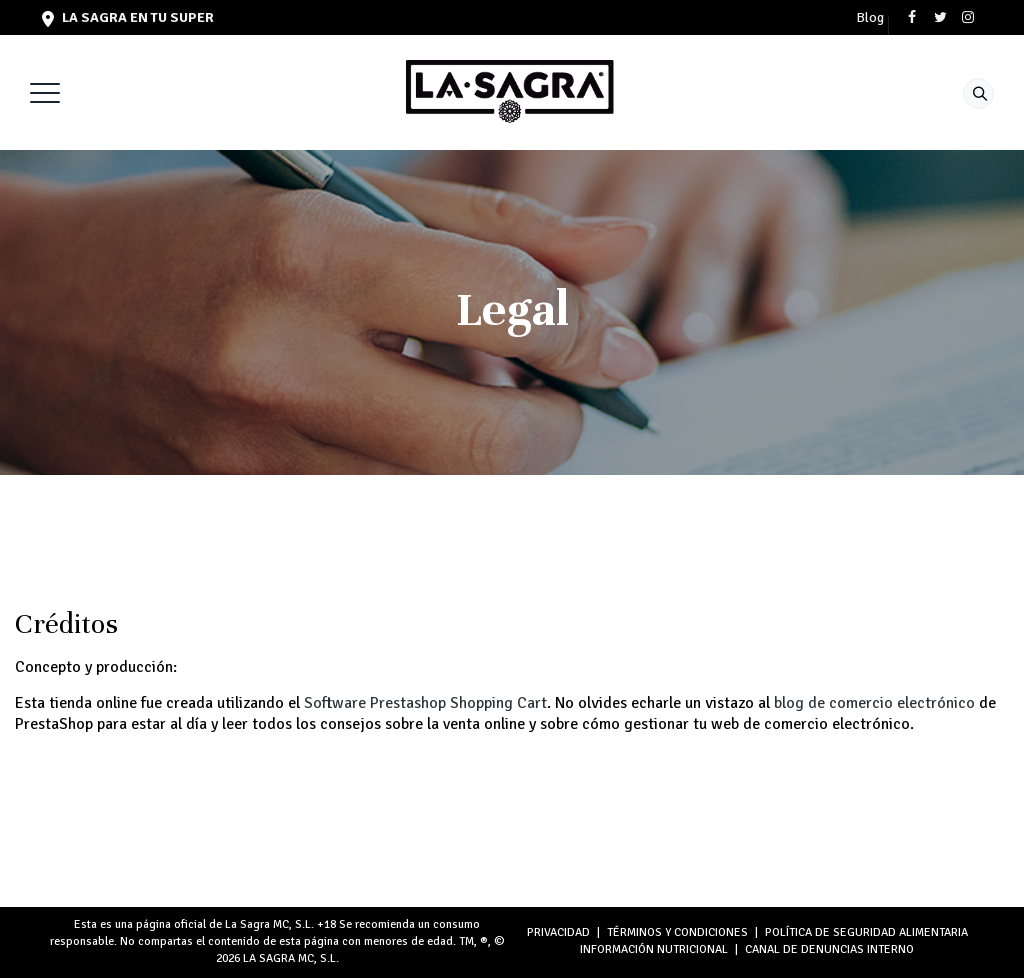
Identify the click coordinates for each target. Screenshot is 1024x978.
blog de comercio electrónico (874, 703)
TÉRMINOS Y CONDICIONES (677, 932)
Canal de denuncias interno (829, 949)
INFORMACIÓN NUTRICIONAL (654, 949)
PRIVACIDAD (558, 932)
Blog (870, 18)
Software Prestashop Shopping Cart (425, 703)
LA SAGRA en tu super (128, 17)
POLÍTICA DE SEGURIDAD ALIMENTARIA (866, 932)
